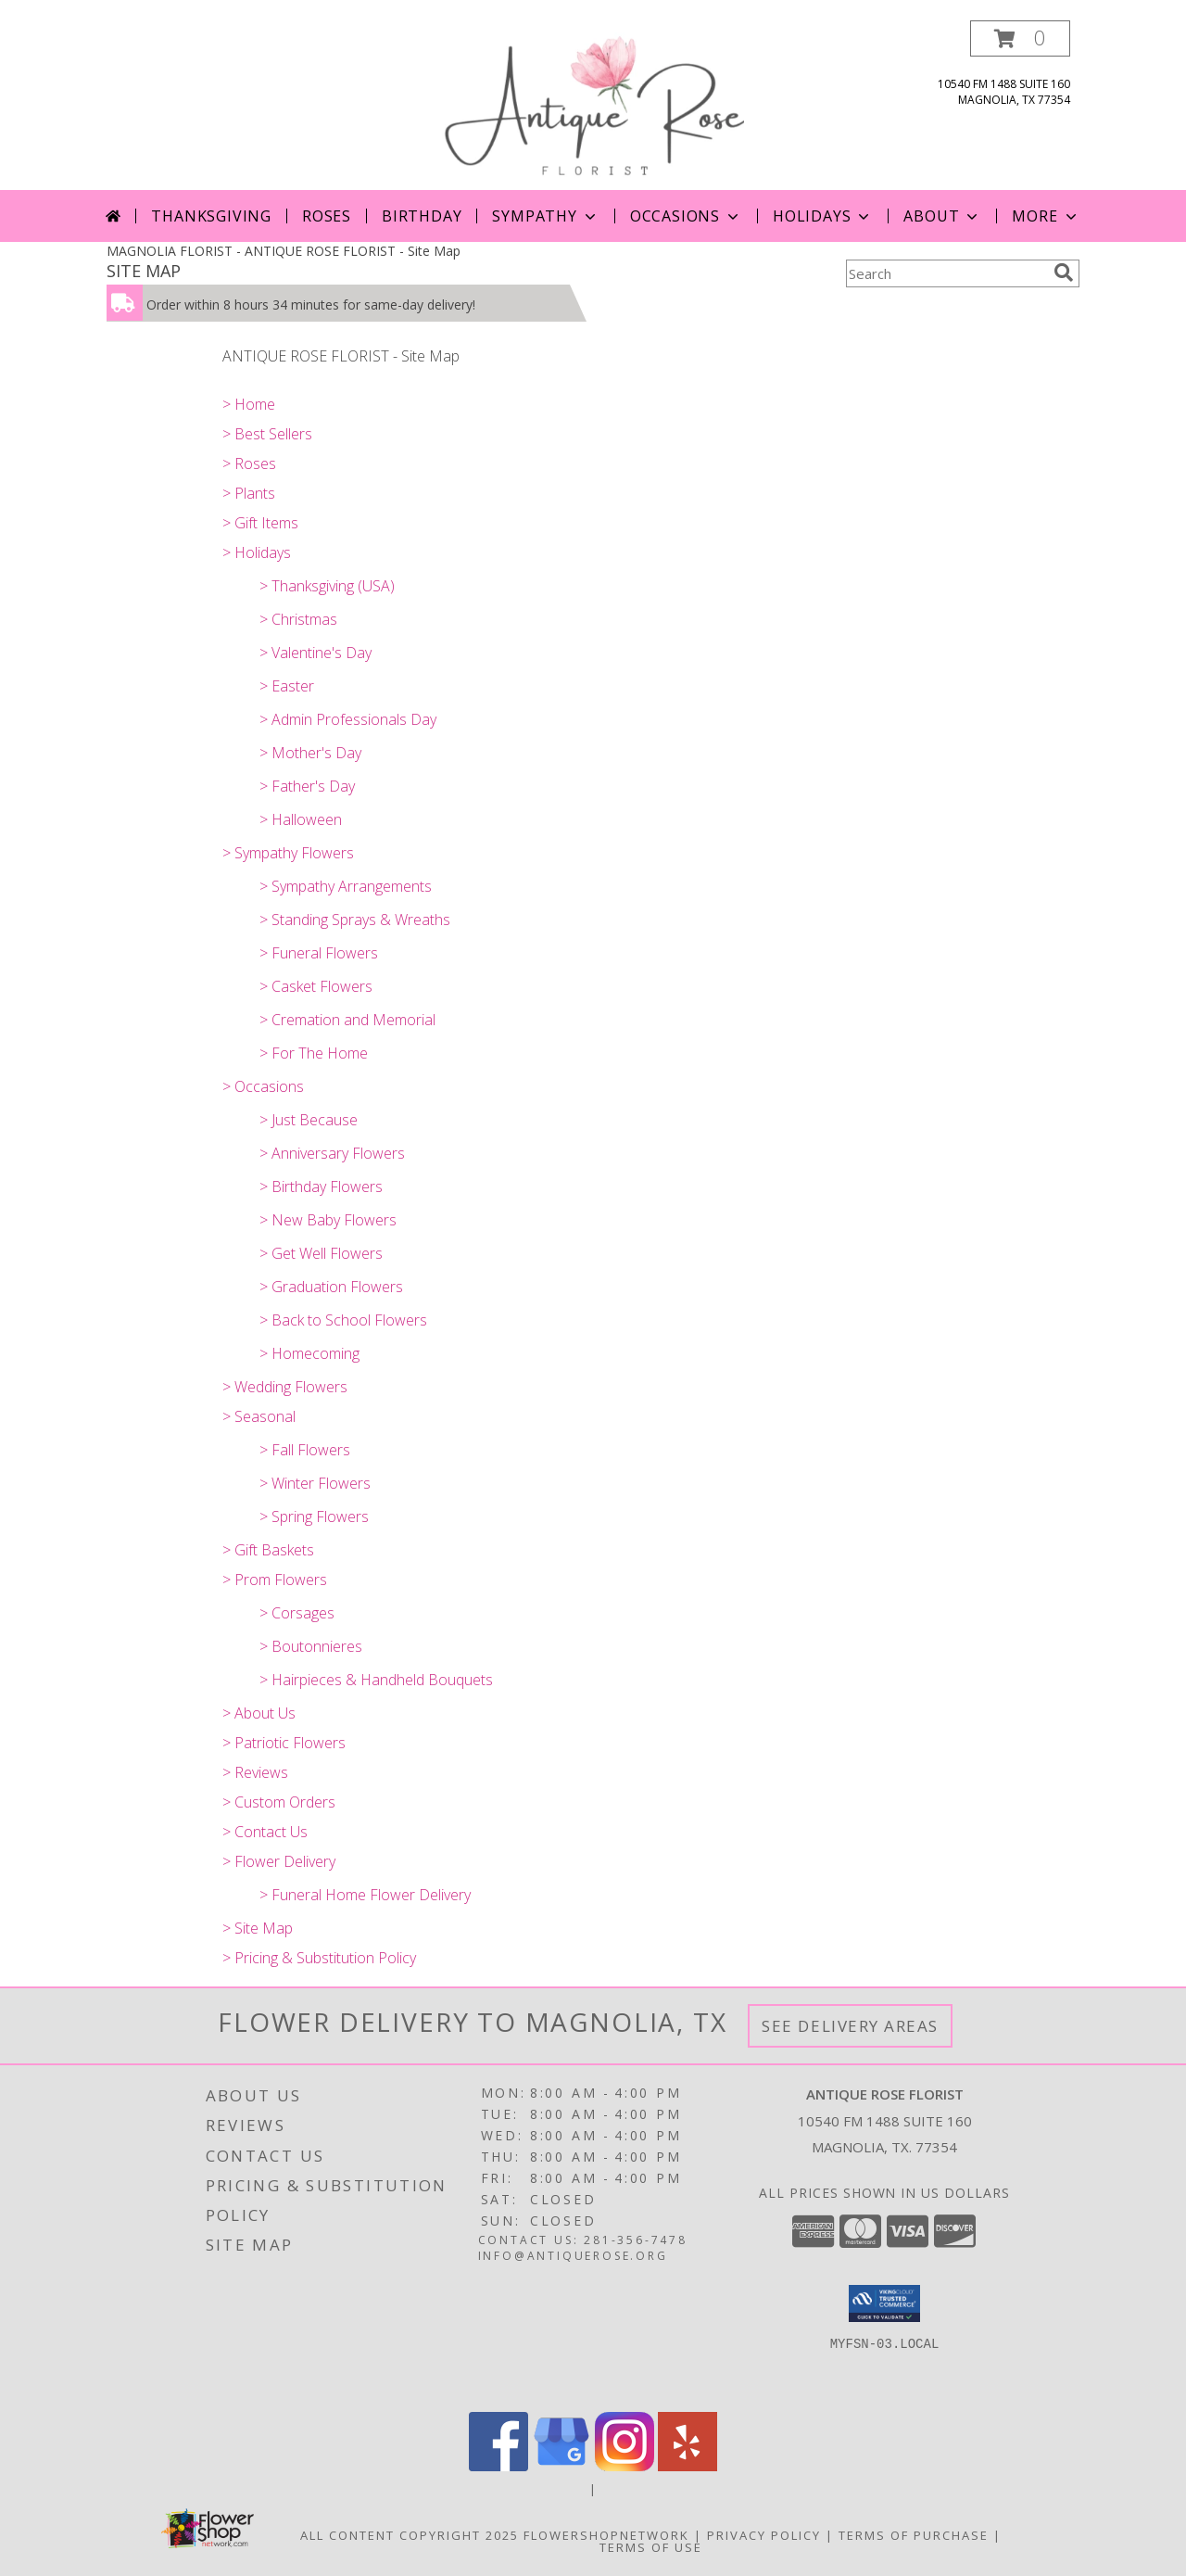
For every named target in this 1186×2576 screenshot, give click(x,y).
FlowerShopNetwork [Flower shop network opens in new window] (606, 2535)
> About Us (259, 1713)
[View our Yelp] (687, 2466)
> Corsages (296, 1613)
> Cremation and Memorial (347, 1019)
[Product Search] (946, 273)
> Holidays (256, 552)
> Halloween (300, 819)
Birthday (421, 216)
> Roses (249, 463)
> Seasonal (259, 1416)
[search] (1064, 272)
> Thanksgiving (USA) (327, 586)
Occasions (686, 216)
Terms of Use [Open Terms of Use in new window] (650, 2547)
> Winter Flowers (315, 1483)
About (942, 216)
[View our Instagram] (624, 2466)
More (1045, 216)
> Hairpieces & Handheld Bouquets (376, 1679)
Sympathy (545, 216)
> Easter (286, 686)
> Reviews (255, 1772)
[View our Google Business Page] (561, 2466)
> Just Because (308, 1120)
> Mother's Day (310, 752)
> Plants (248, 493)
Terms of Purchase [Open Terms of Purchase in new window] (914, 2535)
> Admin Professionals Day (347, 719)
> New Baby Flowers (328, 1220)
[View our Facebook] (498, 2466)
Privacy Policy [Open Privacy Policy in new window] (764, 2535)
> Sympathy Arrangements (345, 886)
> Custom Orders (278, 1802)
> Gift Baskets (268, 1550)
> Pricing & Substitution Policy (319, 1958)
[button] (1020, 38)
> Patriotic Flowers (284, 1742)
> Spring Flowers (314, 1516)
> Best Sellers (267, 434)
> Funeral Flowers (318, 953)
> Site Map (257, 1928)
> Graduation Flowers (331, 1286)
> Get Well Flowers (321, 1253)
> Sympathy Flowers (288, 853)
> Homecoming (309, 1353)
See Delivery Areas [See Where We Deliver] (850, 2026)
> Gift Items (260, 523)
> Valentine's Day (315, 652)
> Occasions (263, 1086)
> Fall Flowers (304, 1450)
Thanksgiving (211, 216)
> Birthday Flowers (321, 1186)
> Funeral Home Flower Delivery (365, 1894)
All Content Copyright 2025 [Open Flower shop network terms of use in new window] (409, 2535)
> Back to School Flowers (343, 1320)
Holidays (823, 216)
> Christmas (298, 619)
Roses (326, 216)
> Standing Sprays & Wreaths (354, 919)
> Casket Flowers (315, 986)
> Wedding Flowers (284, 1387)
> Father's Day (307, 786)
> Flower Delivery (278, 1861)
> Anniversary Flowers (332, 1153)
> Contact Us (265, 1831)
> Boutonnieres (310, 1646)
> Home (248, 404)
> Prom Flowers (274, 1579)
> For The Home (313, 1053)
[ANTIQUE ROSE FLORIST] (593, 105)
